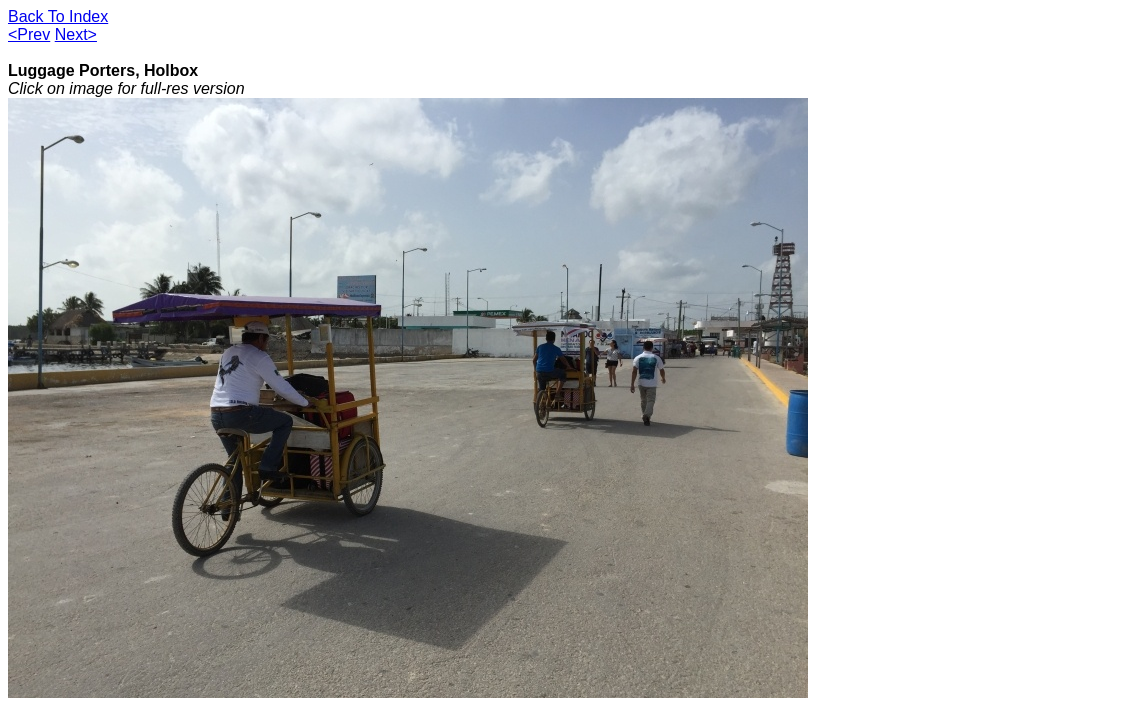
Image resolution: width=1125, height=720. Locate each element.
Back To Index (58, 16)
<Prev (29, 34)
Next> (76, 34)
